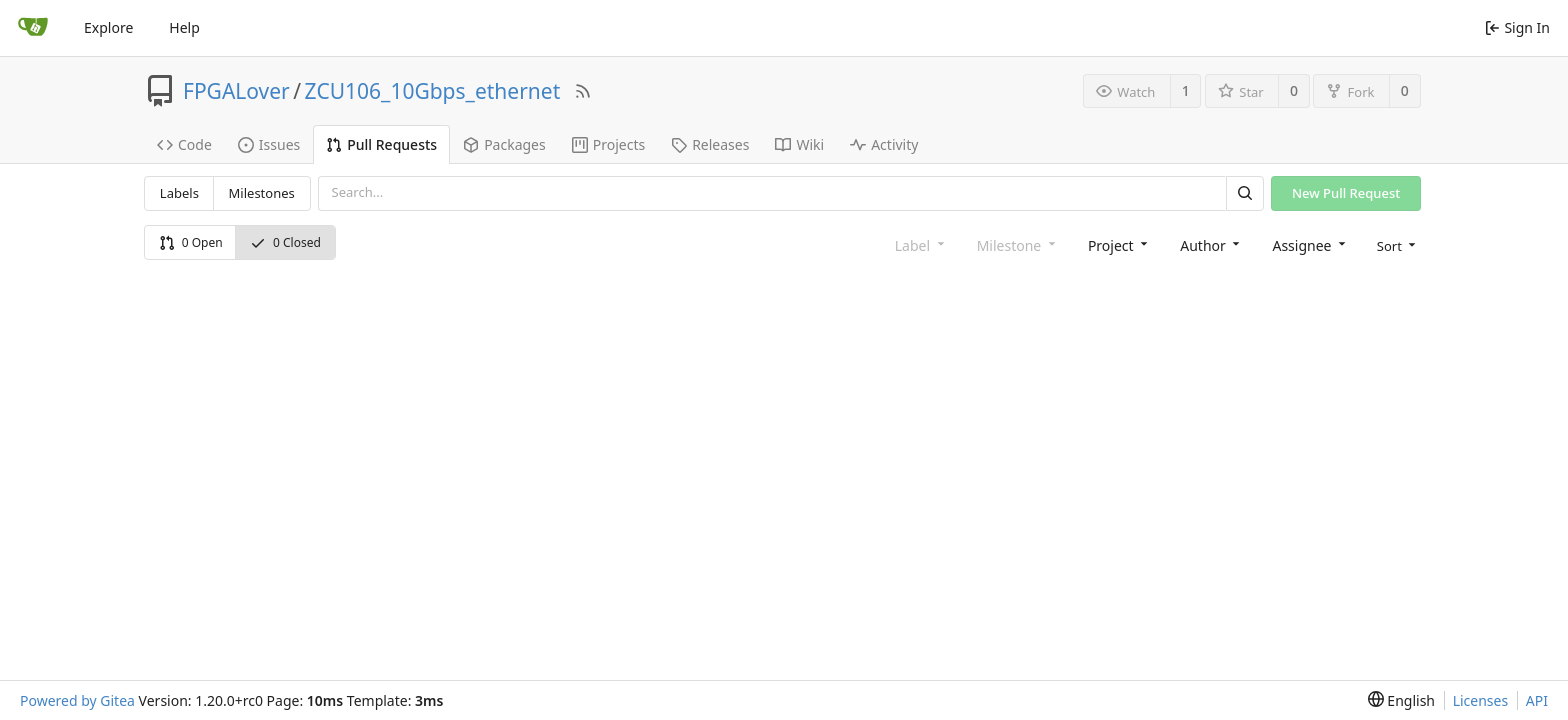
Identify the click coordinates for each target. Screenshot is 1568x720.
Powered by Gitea (77, 700)
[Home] (33, 28)
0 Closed (285, 242)
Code (184, 144)
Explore (108, 27)
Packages (504, 144)
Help (184, 27)
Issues (269, 144)
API (1537, 700)
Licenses (1481, 700)
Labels (179, 193)
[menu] (1395, 245)
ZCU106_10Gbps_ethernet (433, 91)
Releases (710, 144)
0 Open (191, 242)
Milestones (262, 193)
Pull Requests (381, 144)
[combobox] (1116, 244)
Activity (884, 144)
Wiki (799, 144)
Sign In (1517, 27)
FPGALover (236, 91)
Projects (608, 144)
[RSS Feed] (583, 91)
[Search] (1245, 193)
